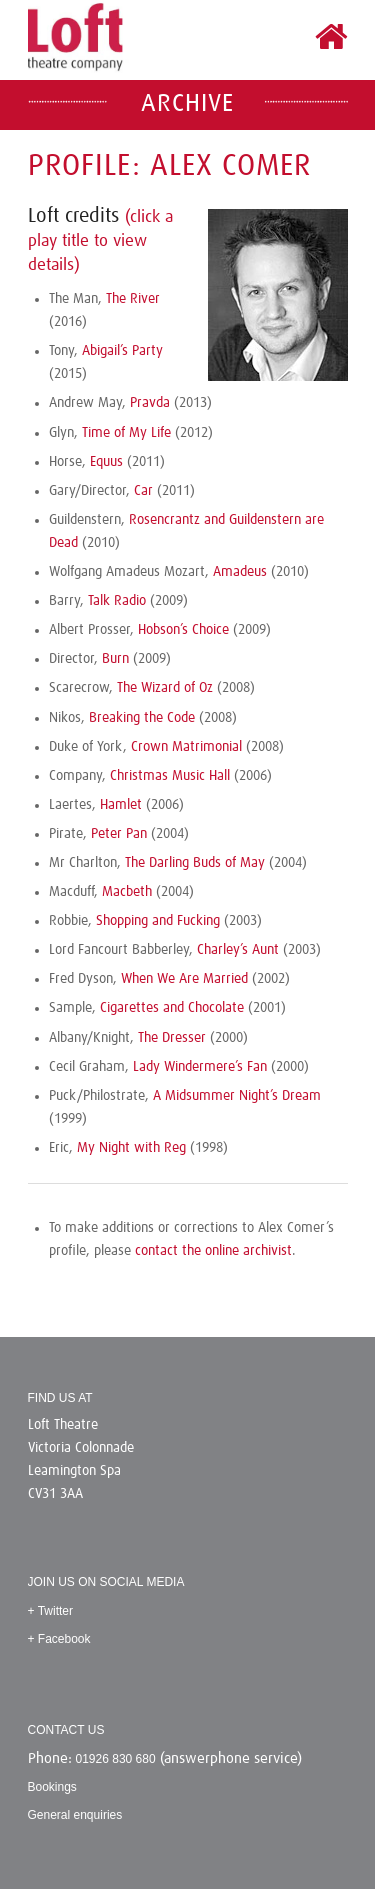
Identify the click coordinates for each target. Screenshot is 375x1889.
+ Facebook (59, 1639)
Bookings (52, 1787)
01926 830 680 (116, 1759)
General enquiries (75, 1815)
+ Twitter (50, 1611)
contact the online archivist (213, 1251)
